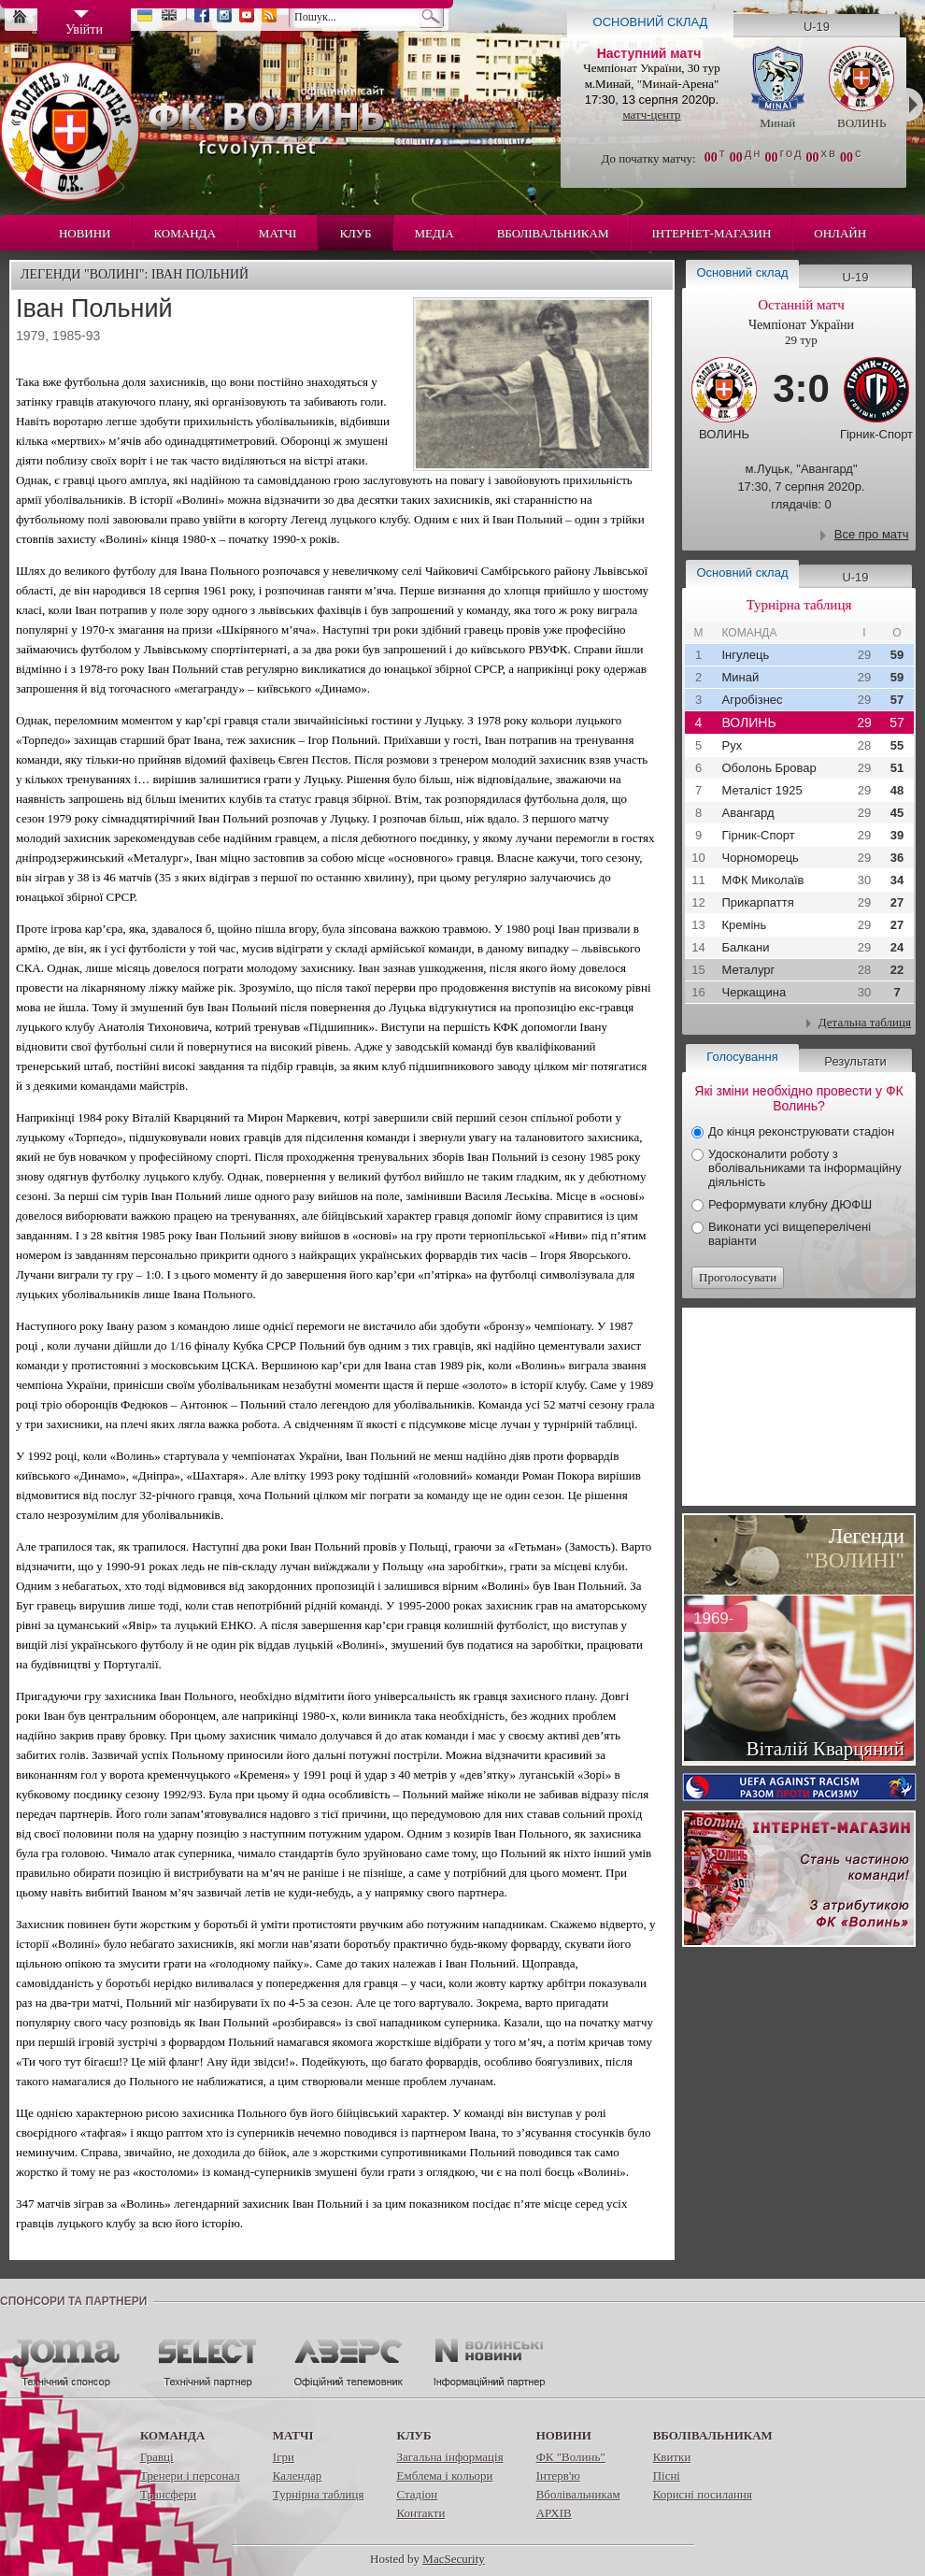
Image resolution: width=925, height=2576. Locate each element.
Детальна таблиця (864, 1022)
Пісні (666, 2476)
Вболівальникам (553, 233)
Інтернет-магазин (712, 233)
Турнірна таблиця (318, 2494)
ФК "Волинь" (570, 2457)
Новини (85, 233)
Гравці (157, 2457)
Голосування (741, 1057)
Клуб (355, 233)
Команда (185, 233)
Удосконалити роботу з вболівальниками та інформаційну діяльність (805, 1168)
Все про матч (871, 534)
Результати (855, 1061)
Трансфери (168, 2494)
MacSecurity (453, 2559)
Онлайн (840, 233)
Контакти (420, 2513)
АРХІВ (554, 2513)
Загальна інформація (449, 2457)
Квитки (672, 2457)
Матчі (278, 233)
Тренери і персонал (190, 2476)
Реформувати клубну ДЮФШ (790, 1204)
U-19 (817, 27)
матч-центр (651, 114)
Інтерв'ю (558, 2476)
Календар (297, 2476)
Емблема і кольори (444, 2476)
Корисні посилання (702, 2494)
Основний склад (650, 22)
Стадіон (416, 2494)
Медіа (434, 233)
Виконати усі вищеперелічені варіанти (789, 1234)
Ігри (283, 2457)
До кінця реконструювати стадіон (801, 1131)
